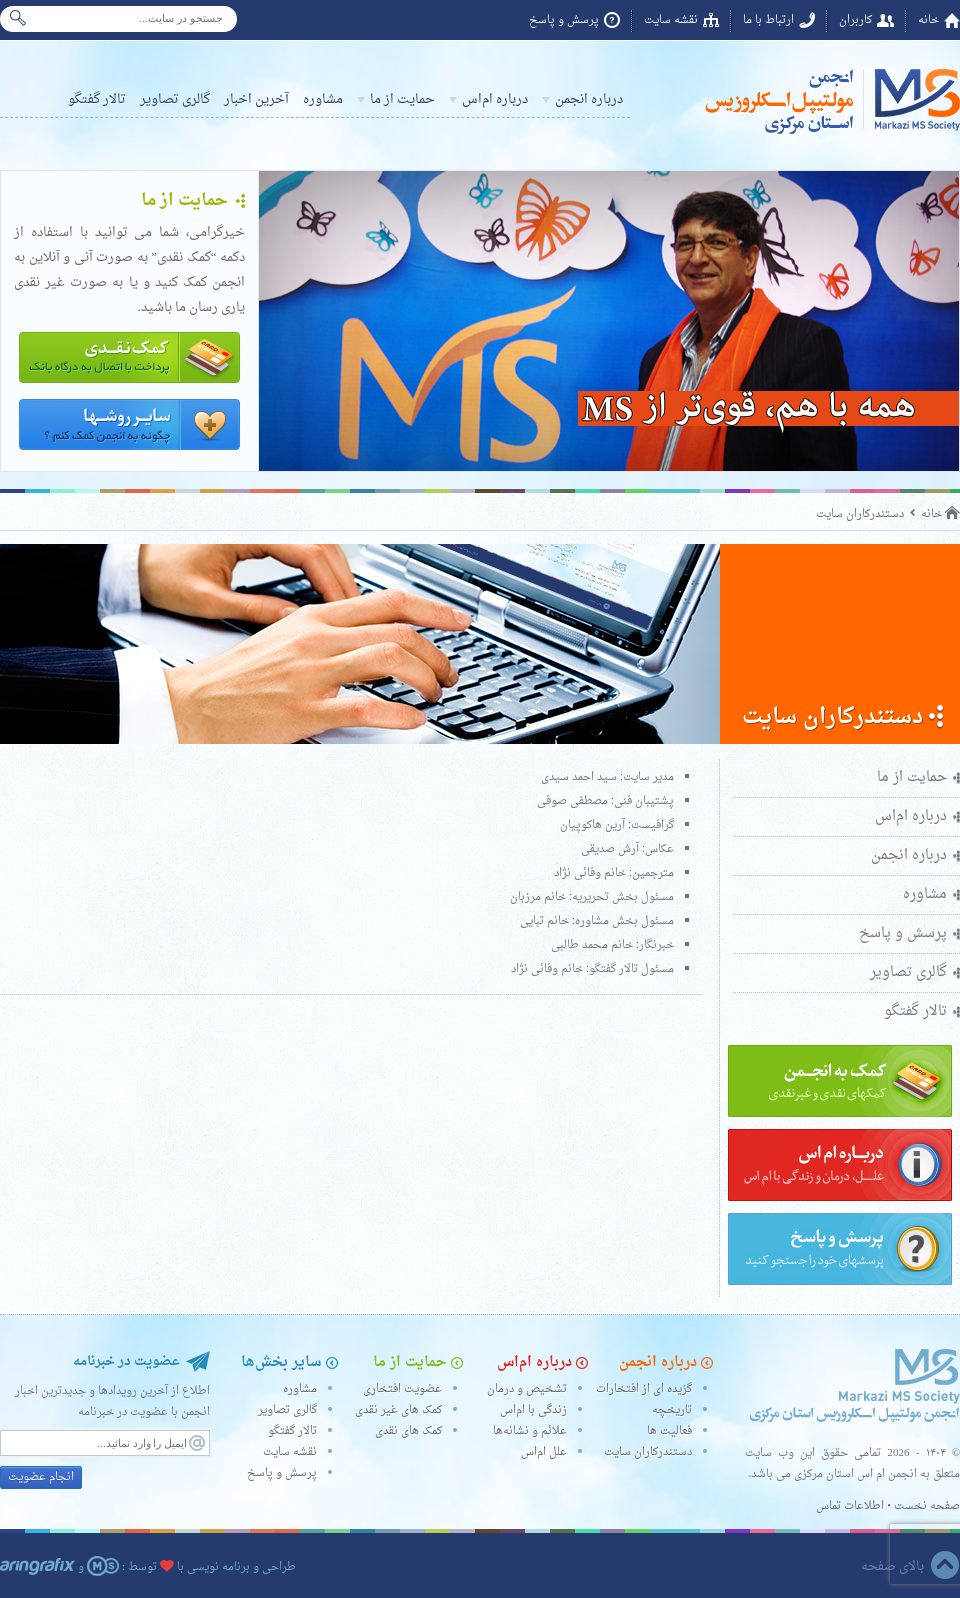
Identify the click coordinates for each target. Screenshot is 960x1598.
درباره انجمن (589, 99)
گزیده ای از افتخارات (644, 1389)
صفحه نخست (927, 1506)
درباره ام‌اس (495, 99)
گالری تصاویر (175, 99)
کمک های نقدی (408, 1431)
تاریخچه (672, 1410)
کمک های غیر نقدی (398, 1410)
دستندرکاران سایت (860, 514)
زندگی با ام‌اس (533, 1410)
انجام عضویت (41, 1477)
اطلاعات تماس (850, 1506)
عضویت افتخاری (402, 1389)
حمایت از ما (402, 99)
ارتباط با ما (768, 20)
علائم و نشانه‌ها (530, 1431)
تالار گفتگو (97, 99)
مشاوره (323, 99)
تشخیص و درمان (527, 1389)
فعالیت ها (669, 1431)
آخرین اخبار (256, 99)
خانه (928, 20)
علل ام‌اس (544, 1452)
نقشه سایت (671, 20)
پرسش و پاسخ (564, 20)
